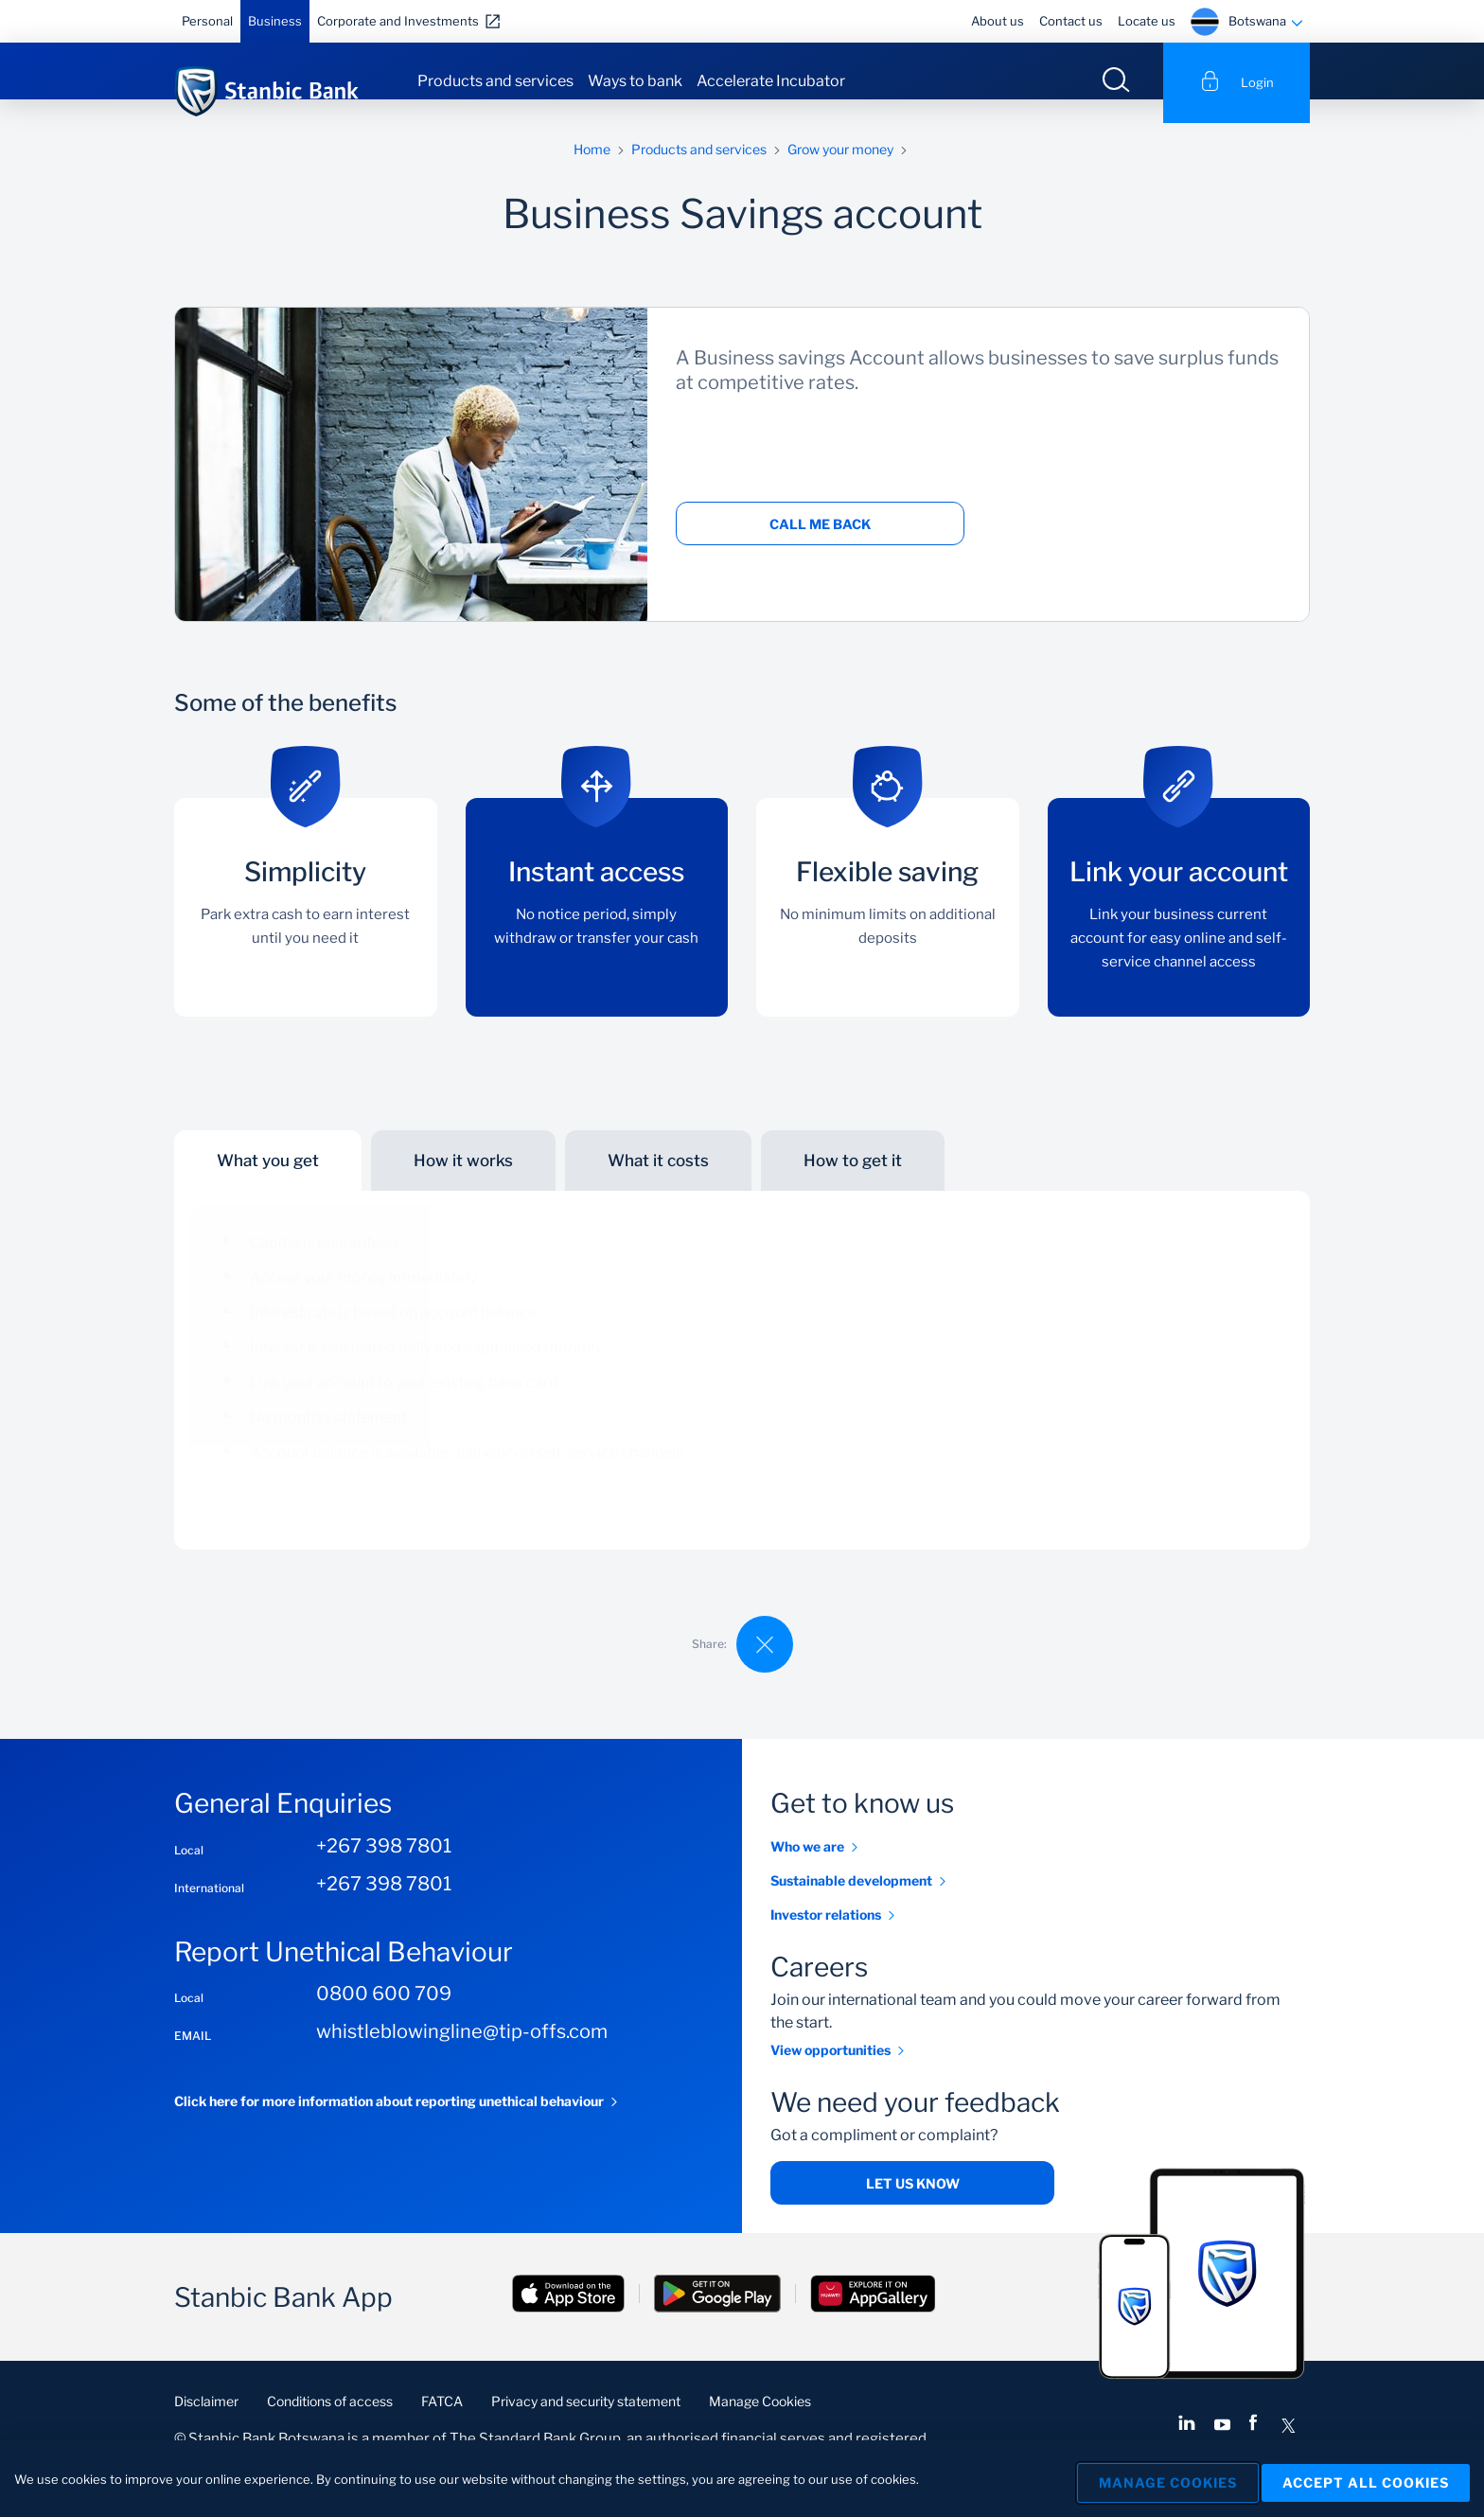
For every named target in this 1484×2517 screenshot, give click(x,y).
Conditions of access (330, 2425)
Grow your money (840, 173)
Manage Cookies (760, 2425)
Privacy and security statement (585, 2425)
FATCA (442, 2425)
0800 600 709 (383, 2017)
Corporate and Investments (398, 20)
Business (275, 20)
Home (592, 173)
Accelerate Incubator (771, 81)
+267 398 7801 (383, 1869)
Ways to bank (635, 81)
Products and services (495, 81)
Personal (207, 20)
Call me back (820, 548)
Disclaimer (206, 2425)
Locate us (1146, 20)
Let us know (913, 2207)
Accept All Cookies (1365, 2481)
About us (997, 20)
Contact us (1071, 20)
